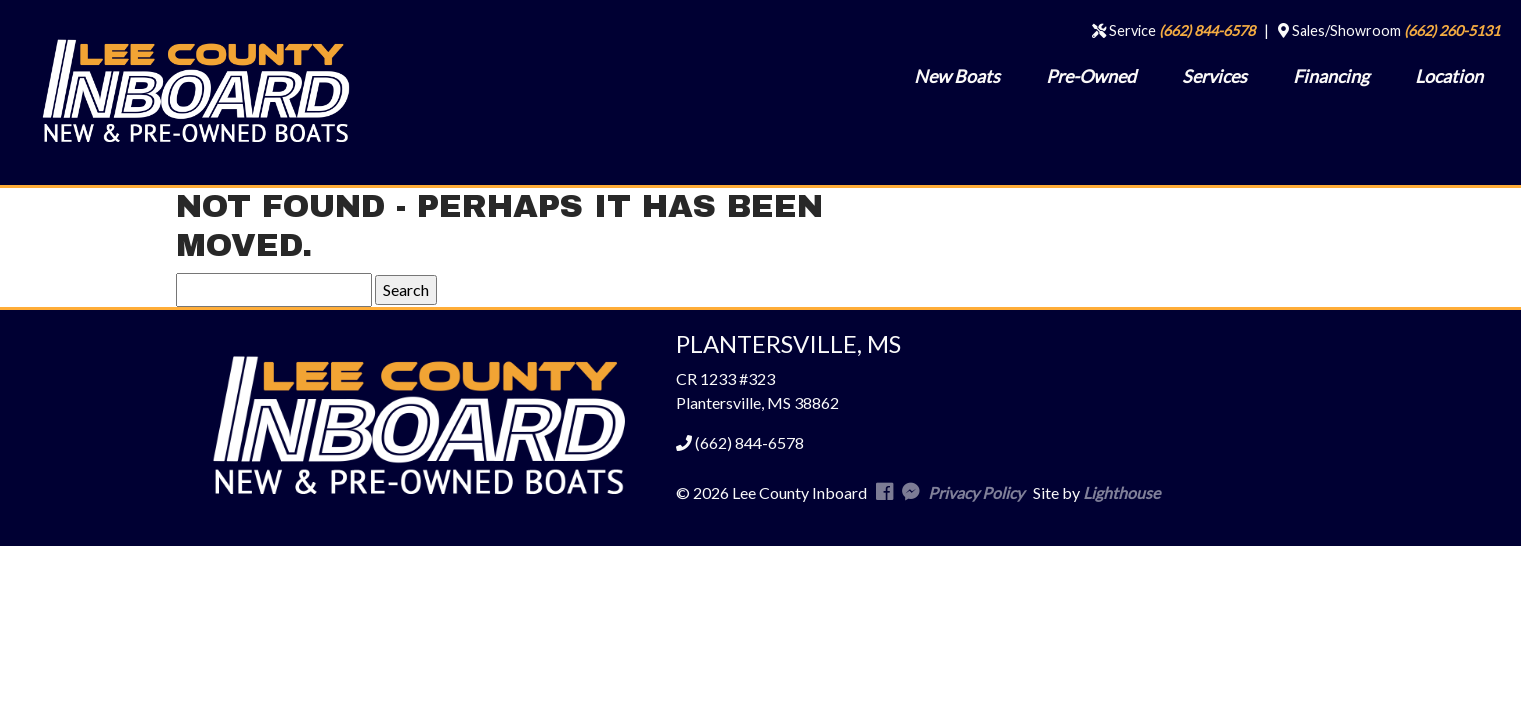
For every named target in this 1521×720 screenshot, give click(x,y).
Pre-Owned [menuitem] (1091, 76)
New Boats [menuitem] (957, 76)
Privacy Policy (976, 492)
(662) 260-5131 (1452, 30)
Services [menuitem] (1214, 76)
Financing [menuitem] (1331, 76)
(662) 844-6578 (1207, 30)
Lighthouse (1121, 492)
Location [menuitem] (1449, 76)
